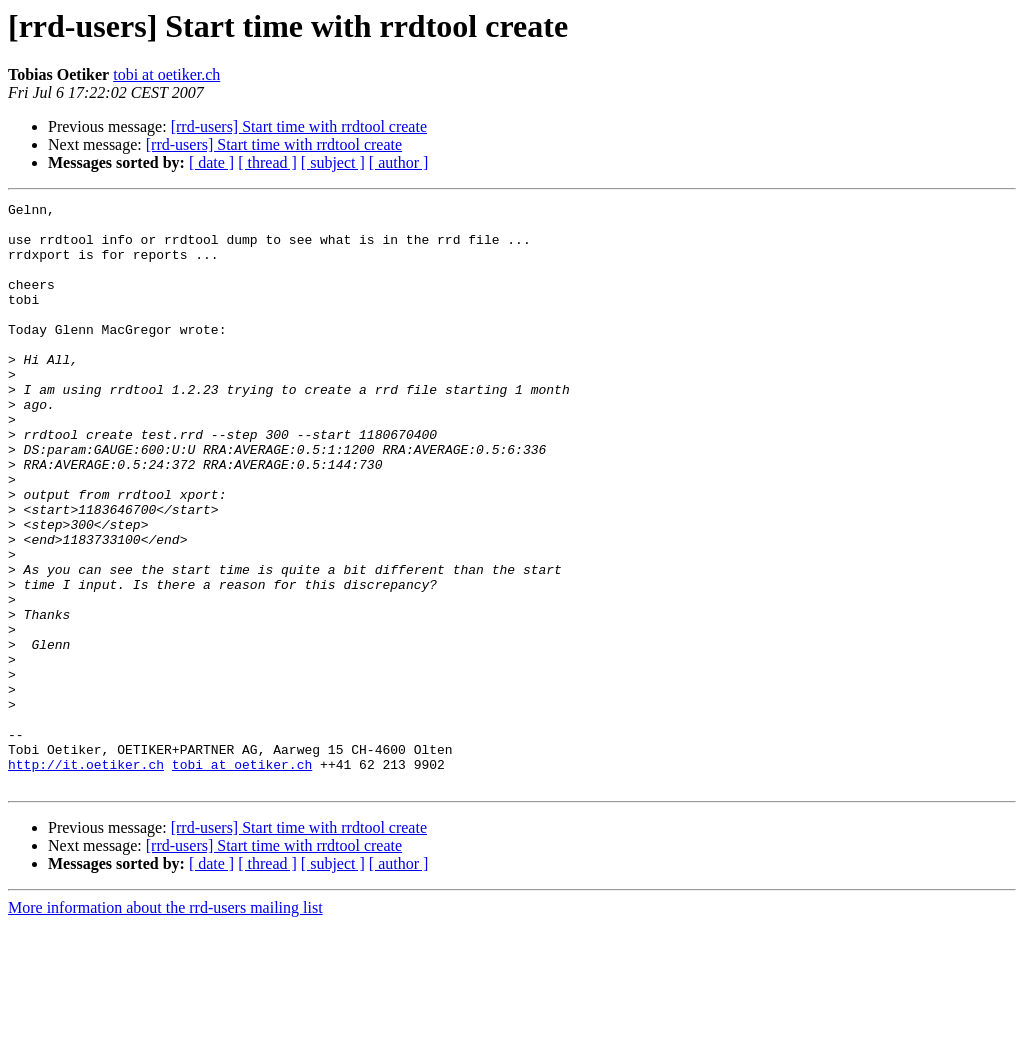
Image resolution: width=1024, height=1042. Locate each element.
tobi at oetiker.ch (166, 74)
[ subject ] (333, 162)
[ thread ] (267, 162)
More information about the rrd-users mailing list (165, 1024)
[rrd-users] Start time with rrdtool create (299, 126)
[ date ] (211, 162)
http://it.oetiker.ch (86, 878)
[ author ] (399, 162)
